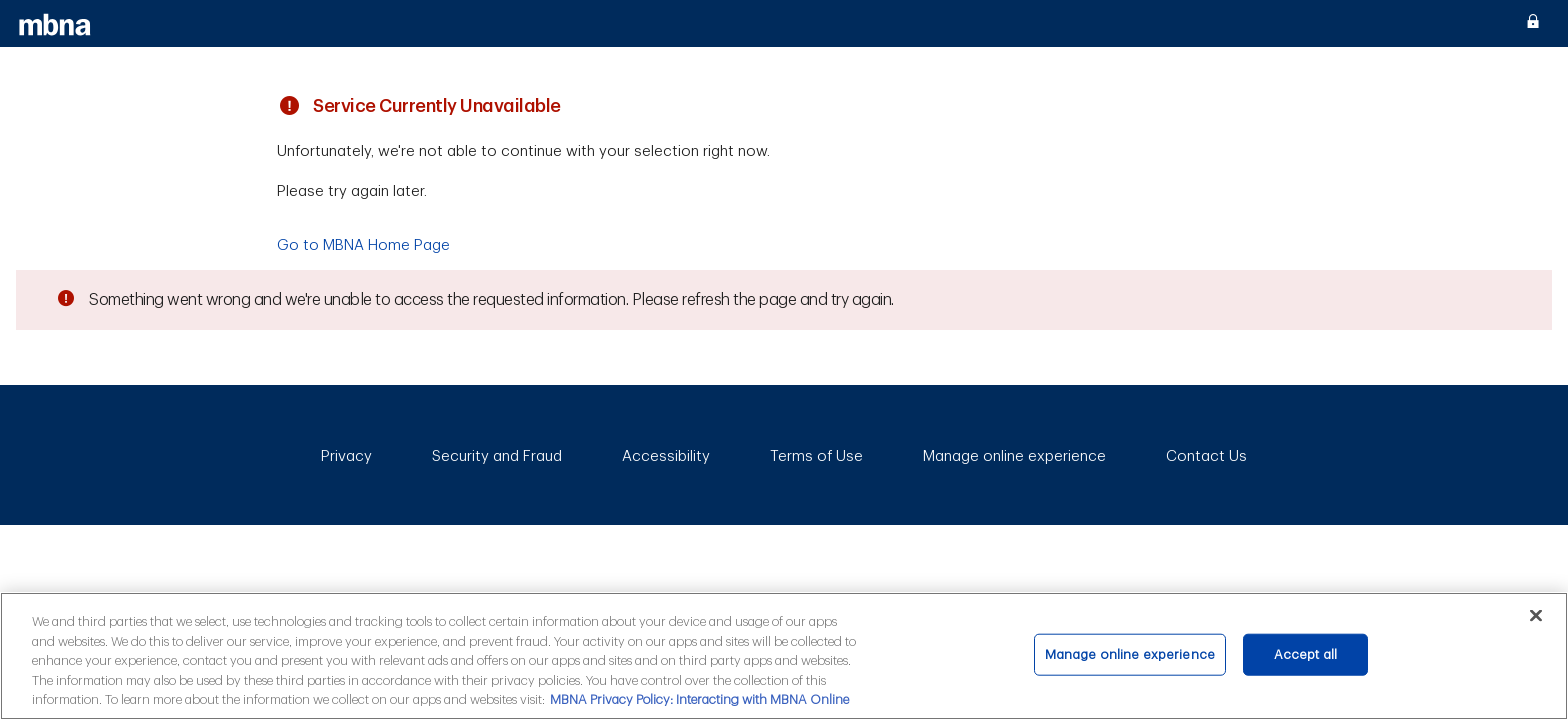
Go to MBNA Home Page (363, 245)
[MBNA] (55, 24)
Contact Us (1206, 456)
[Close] (1536, 615)
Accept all (1305, 654)
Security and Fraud (497, 456)
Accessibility (666, 456)
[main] (784, 656)
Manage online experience (1014, 456)
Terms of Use (816, 456)
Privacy (346, 456)
